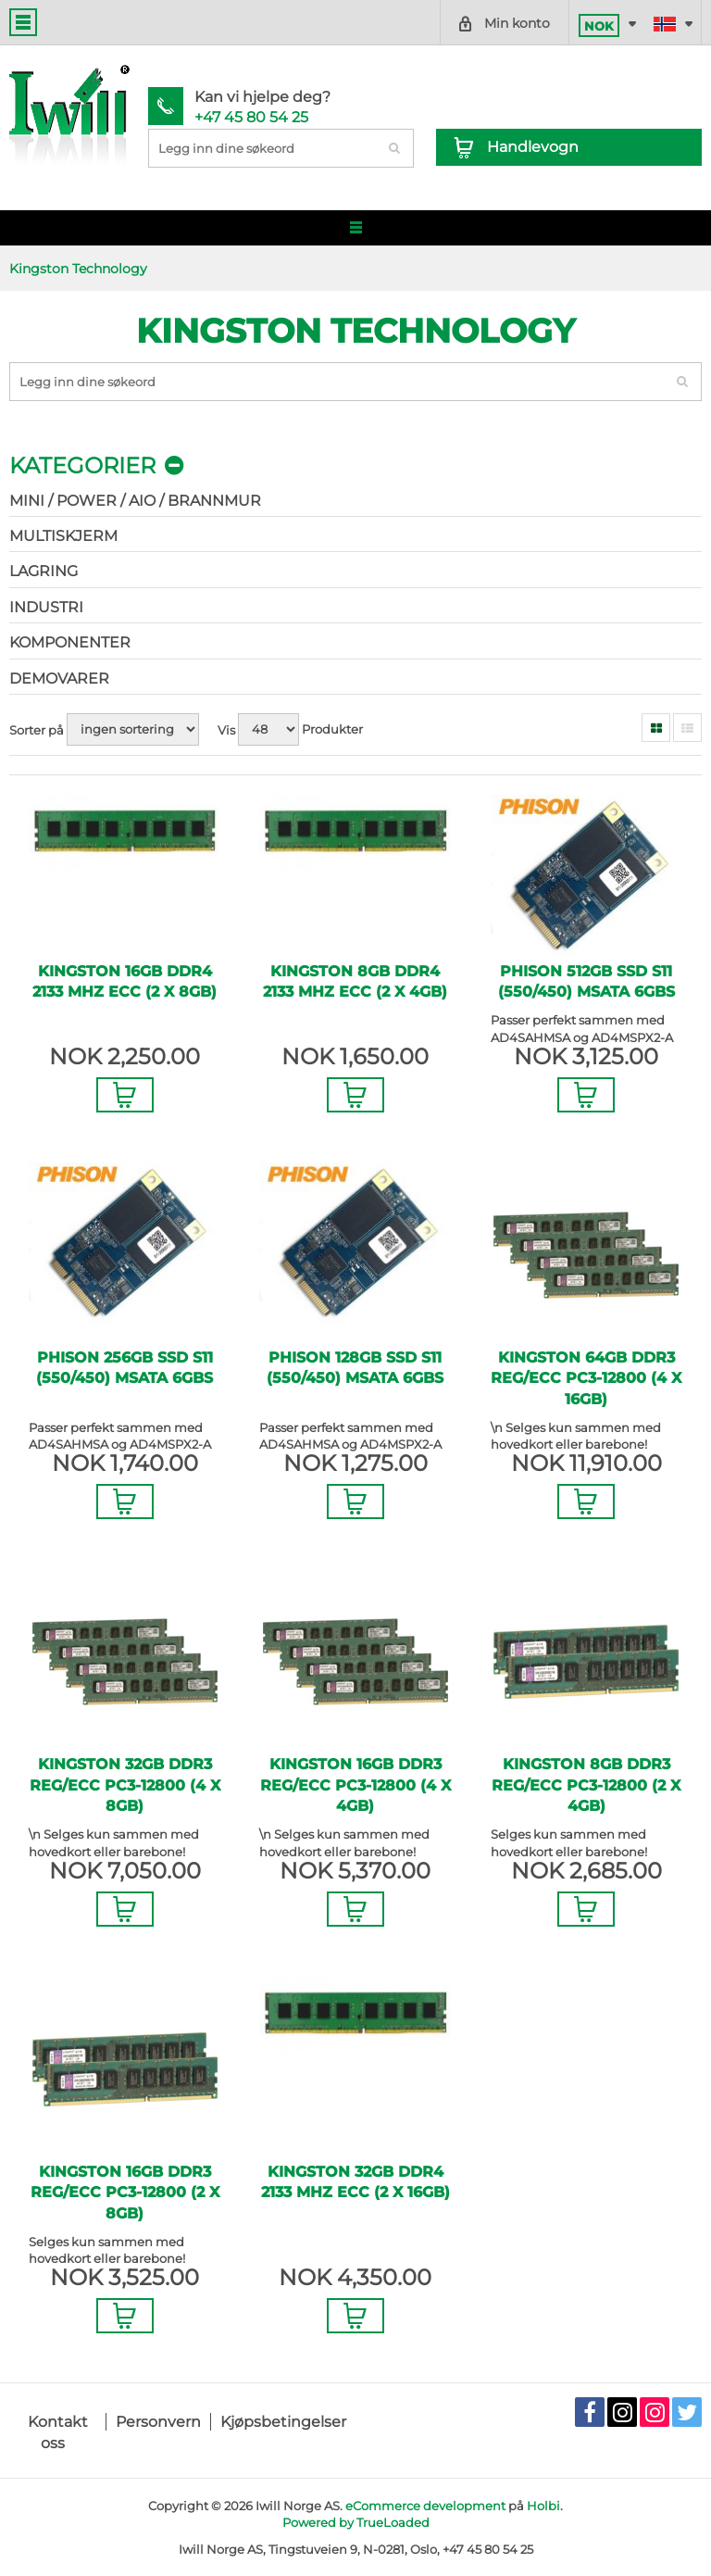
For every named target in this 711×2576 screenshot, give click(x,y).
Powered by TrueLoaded (356, 2522)
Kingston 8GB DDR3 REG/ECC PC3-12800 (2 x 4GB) (586, 1785)
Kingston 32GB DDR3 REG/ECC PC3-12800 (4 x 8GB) (125, 1785)
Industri (46, 607)
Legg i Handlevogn (125, 1094)
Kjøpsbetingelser (283, 2422)
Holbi (543, 2505)
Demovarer (59, 678)
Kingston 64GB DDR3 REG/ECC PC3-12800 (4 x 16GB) (586, 1378)
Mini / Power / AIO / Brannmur (135, 500)
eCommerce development (425, 2505)
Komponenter (70, 642)
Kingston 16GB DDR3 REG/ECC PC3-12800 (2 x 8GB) (125, 2192)
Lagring (43, 571)
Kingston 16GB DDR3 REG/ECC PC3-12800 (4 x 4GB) (355, 1785)
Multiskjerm (63, 536)
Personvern (158, 2422)
